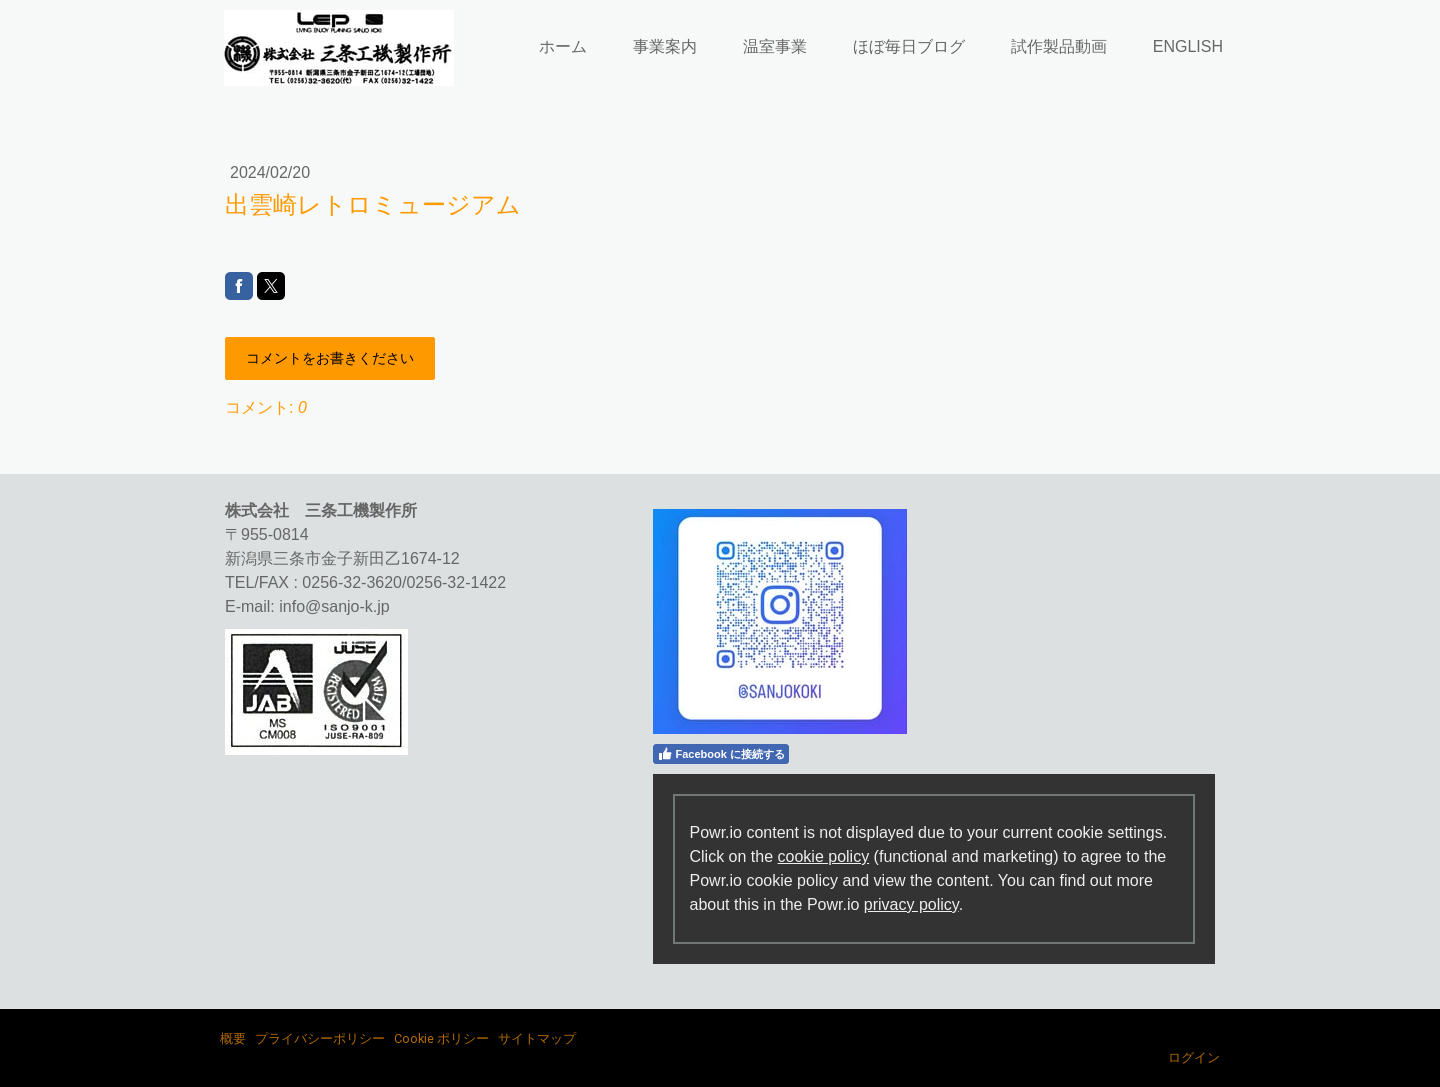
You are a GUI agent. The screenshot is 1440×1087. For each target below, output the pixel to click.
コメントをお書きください (330, 358)
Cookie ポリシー (441, 1038)
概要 (233, 1038)
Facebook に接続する (721, 754)
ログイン (1194, 1057)
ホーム (563, 46)
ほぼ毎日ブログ (909, 46)
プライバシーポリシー (320, 1038)
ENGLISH (1188, 46)
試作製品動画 (1059, 46)
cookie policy (824, 856)
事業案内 (665, 46)
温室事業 (775, 46)
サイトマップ (537, 1038)
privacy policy (911, 904)
